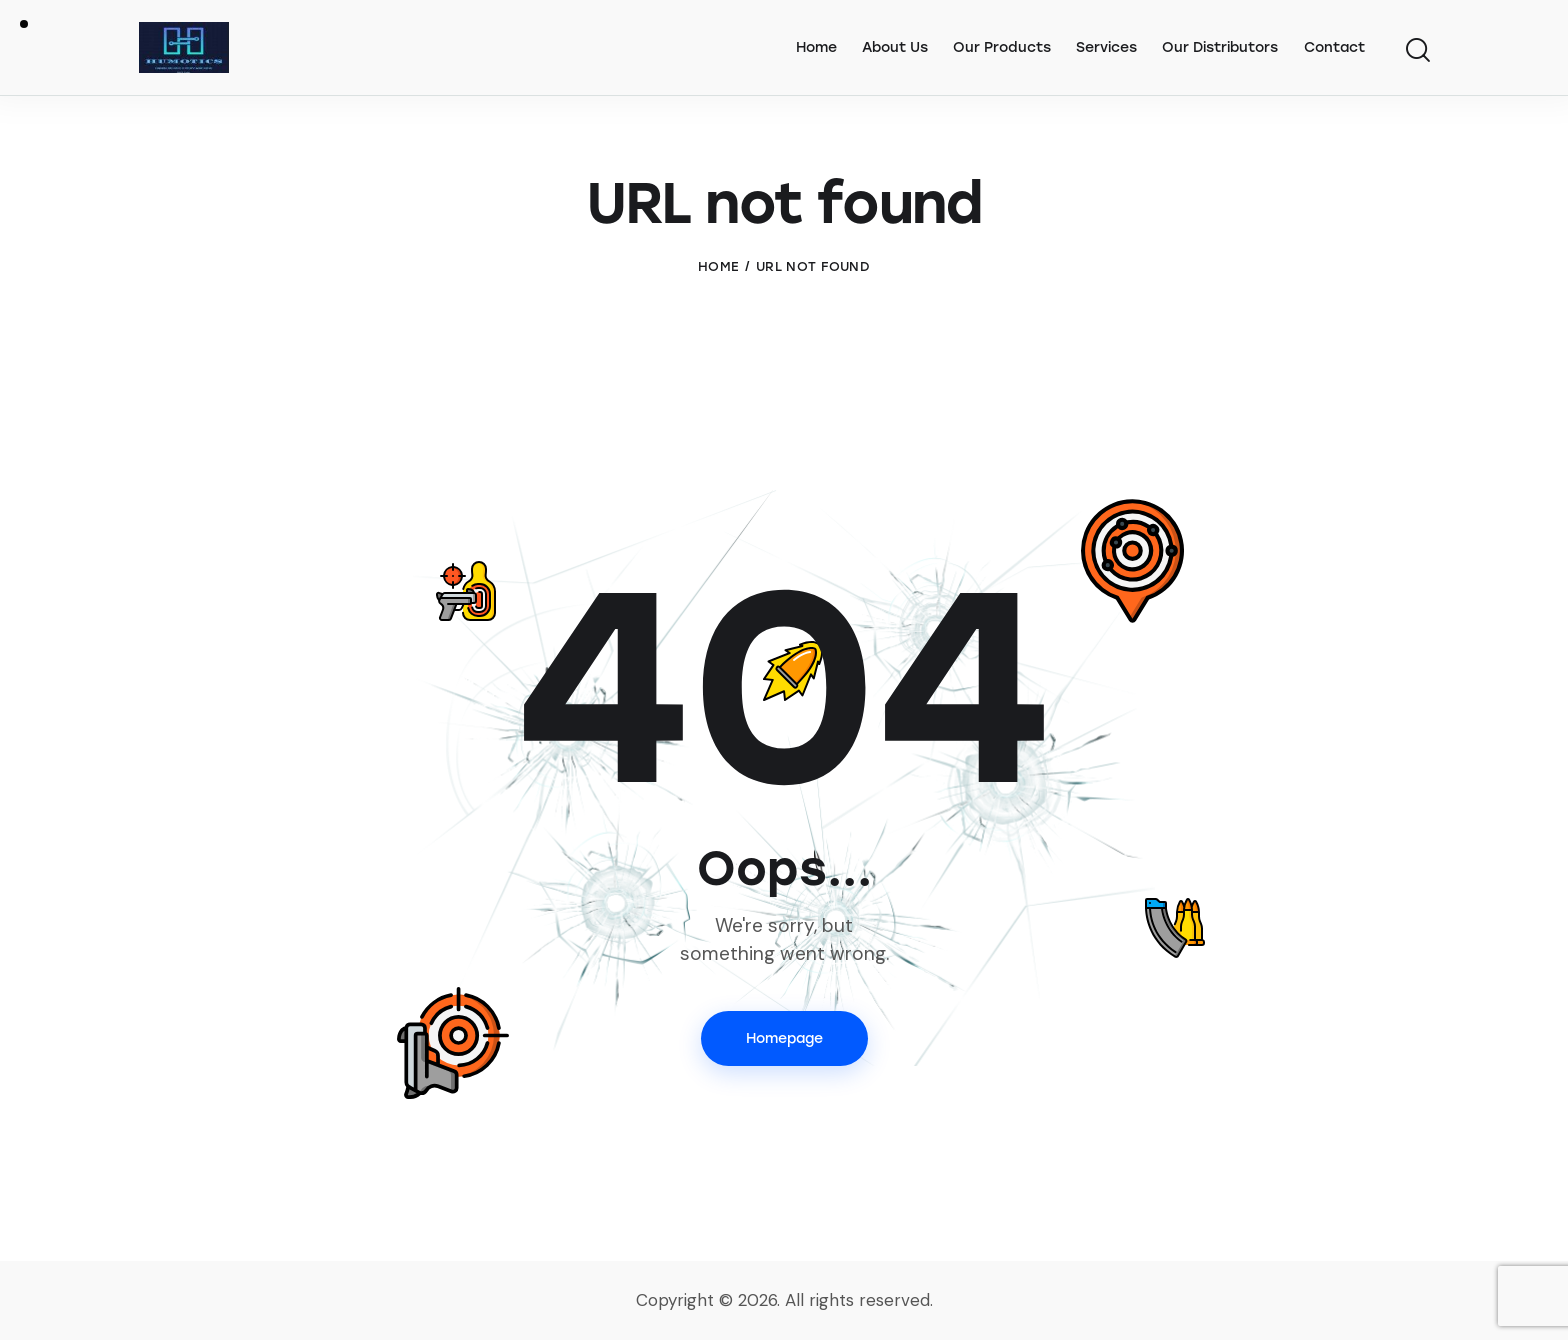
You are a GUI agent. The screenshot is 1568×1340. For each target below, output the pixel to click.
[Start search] (1416, 51)
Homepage (784, 1038)
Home (718, 266)
